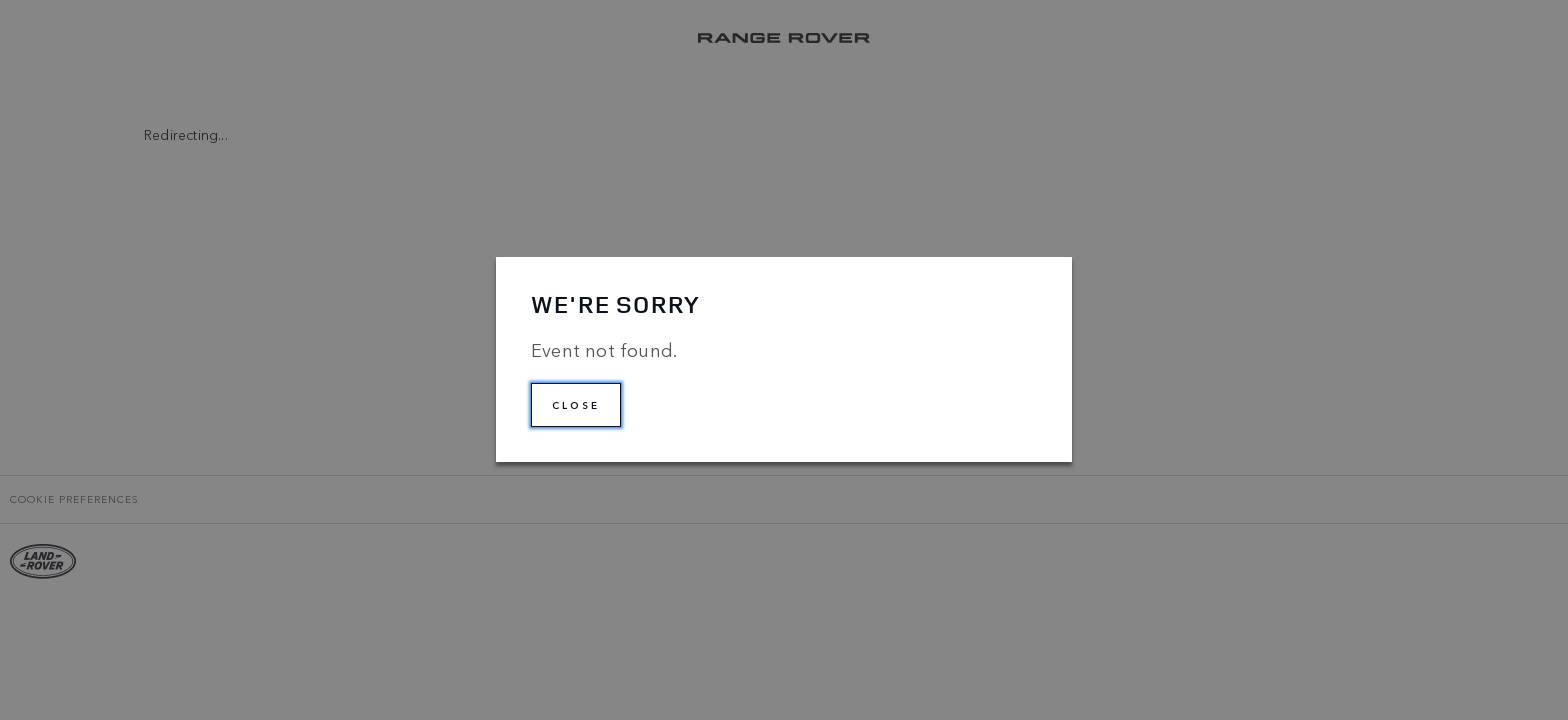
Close (576, 405)
